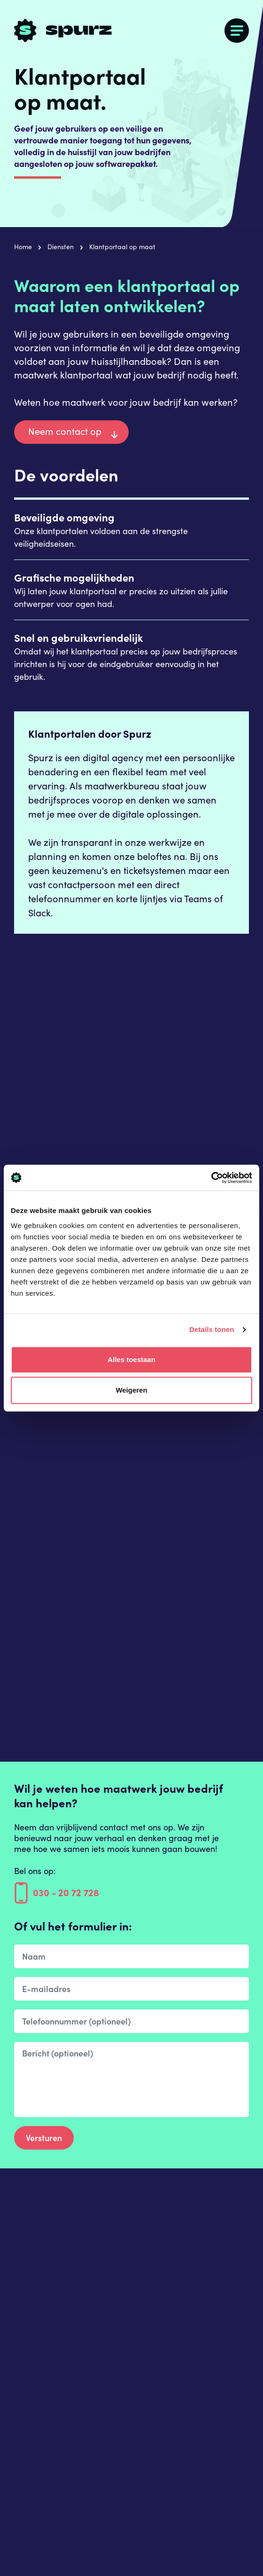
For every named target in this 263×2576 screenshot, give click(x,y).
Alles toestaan (131, 1359)
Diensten (60, 246)
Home (23, 246)
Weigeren (131, 1390)
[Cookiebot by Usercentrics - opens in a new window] (211, 1178)
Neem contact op (64, 431)
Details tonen (211, 1329)
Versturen (44, 2137)
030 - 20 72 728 (56, 1893)
